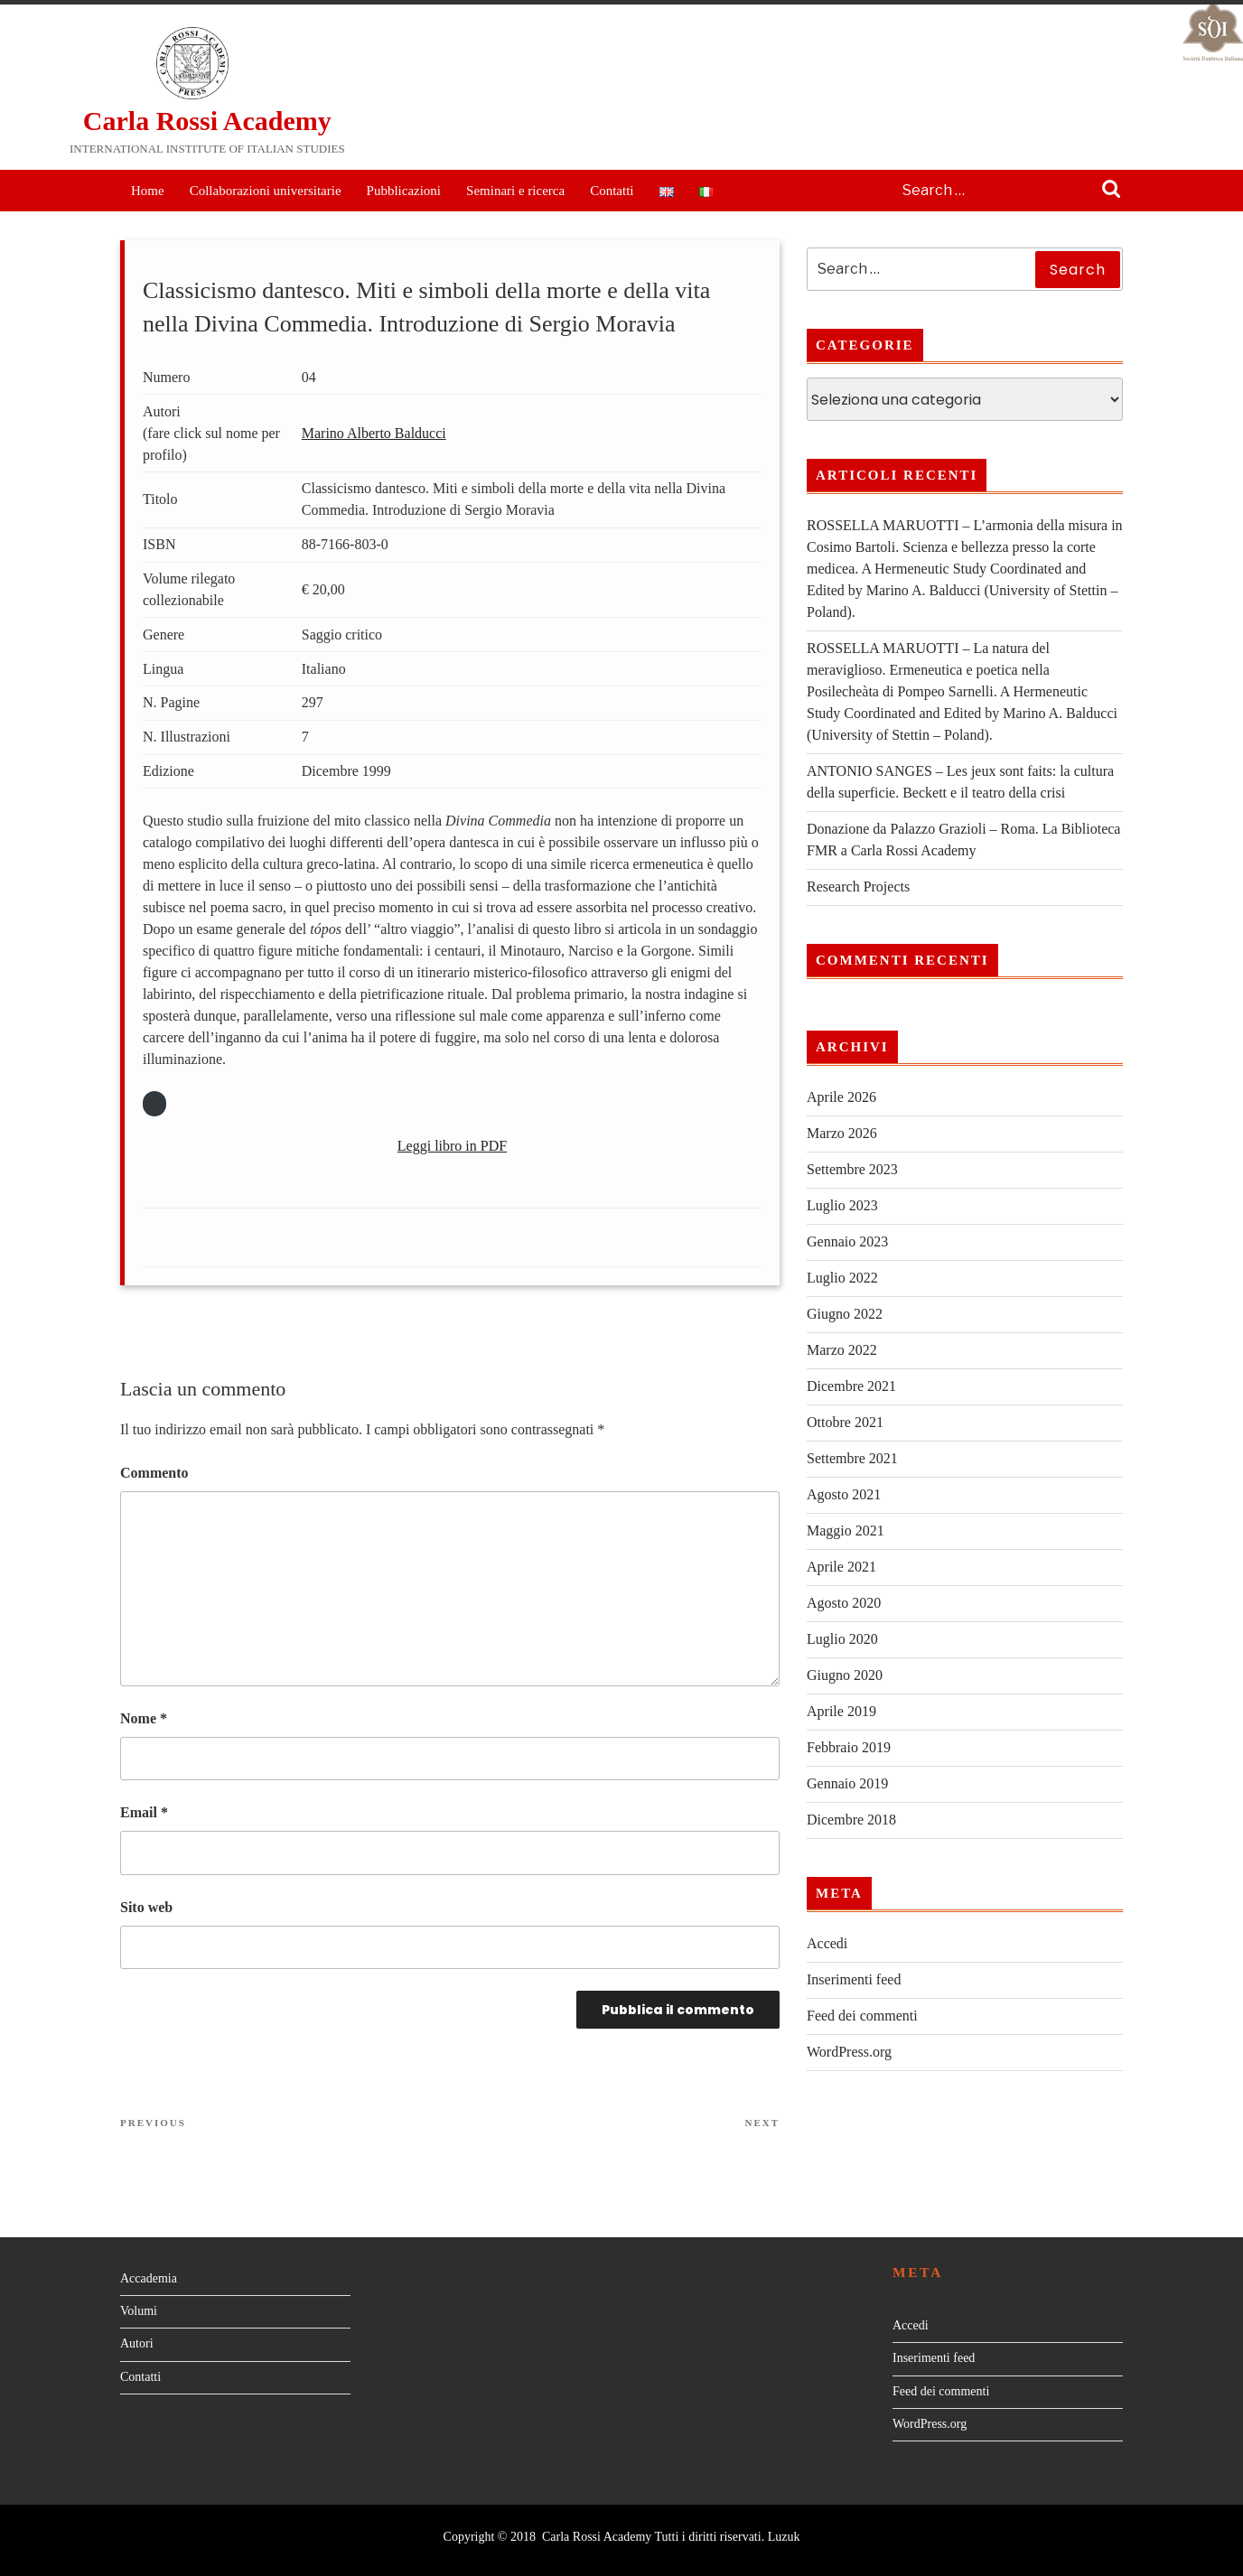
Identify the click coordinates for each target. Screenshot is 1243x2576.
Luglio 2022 (842, 1277)
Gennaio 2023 (847, 1241)
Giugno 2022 (845, 1313)
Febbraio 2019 (849, 1747)
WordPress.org (849, 2051)
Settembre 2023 (852, 1169)
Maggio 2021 (845, 1530)
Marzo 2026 (842, 1133)
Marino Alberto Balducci (374, 433)
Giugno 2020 (845, 1675)
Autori (137, 2343)
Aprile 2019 (841, 1711)
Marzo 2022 (842, 1350)
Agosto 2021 (844, 1494)
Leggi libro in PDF (452, 1145)
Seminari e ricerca (515, 190)
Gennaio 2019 (847, 1783)
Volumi (138, 2311)
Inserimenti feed (854, 1979)
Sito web (146, 1907)
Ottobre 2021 (845, 1422)
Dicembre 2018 (851, 1819)
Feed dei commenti (862, 2015)
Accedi (827, 1943)
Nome (143, 1718)
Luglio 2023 (842, 1205)
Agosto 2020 (844, 1602)
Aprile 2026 (841, 1097)
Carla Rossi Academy (207, 120)
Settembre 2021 (852, 1458)
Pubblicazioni (404, 190)
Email (144, 1812)
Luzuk (784, 2536)
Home (147, 190)
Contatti (611, 190)
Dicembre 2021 (851, 1386)
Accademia (148, 2278)
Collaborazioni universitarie (265, 190)
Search (1111, 191)
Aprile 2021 (841, 1566)
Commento (154, 1472)
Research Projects (858, 886)
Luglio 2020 (842, 1639)
